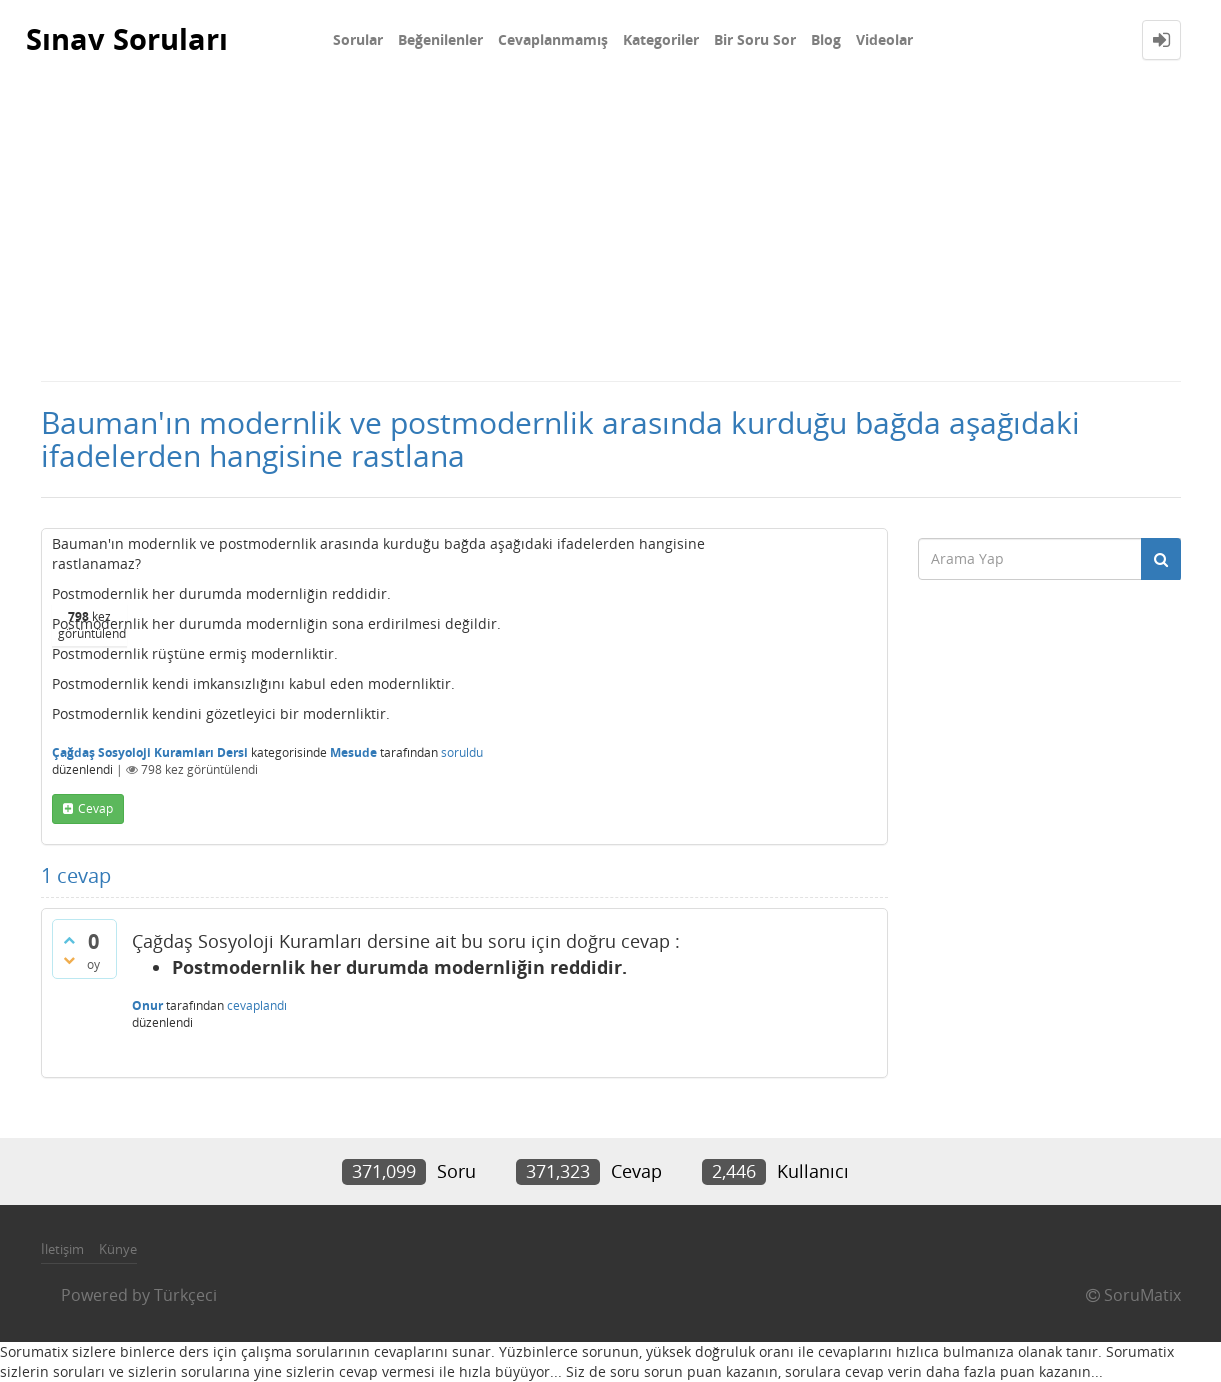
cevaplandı (257, 1005)
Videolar (884, 39)
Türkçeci (185, 1295)
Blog (826, 39)
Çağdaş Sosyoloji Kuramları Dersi (150, 752)
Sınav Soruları (130, 39)
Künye (118, 1249)
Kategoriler (661, 39)
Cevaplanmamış (553, 39)
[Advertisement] (611, 230)
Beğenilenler (440, 39)
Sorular (358, 39)
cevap (95, 808)
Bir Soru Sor (755, 39)
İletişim (62, 1249)
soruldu (462, 752)
